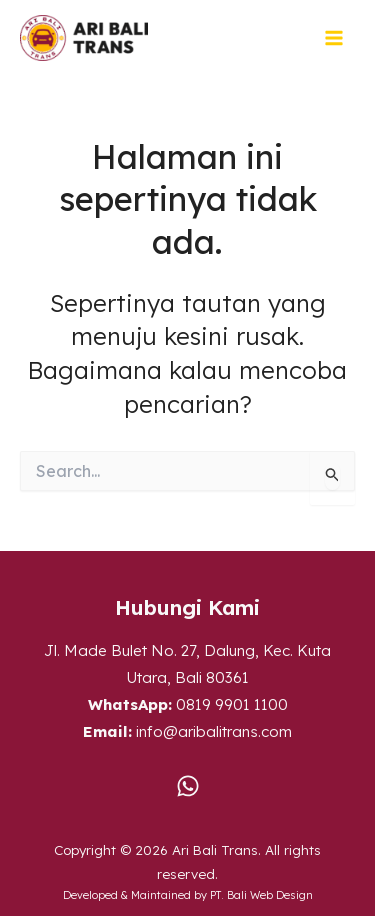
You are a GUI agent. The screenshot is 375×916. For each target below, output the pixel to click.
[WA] (188, 786)
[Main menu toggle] (334, 38)
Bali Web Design (270, 895)
